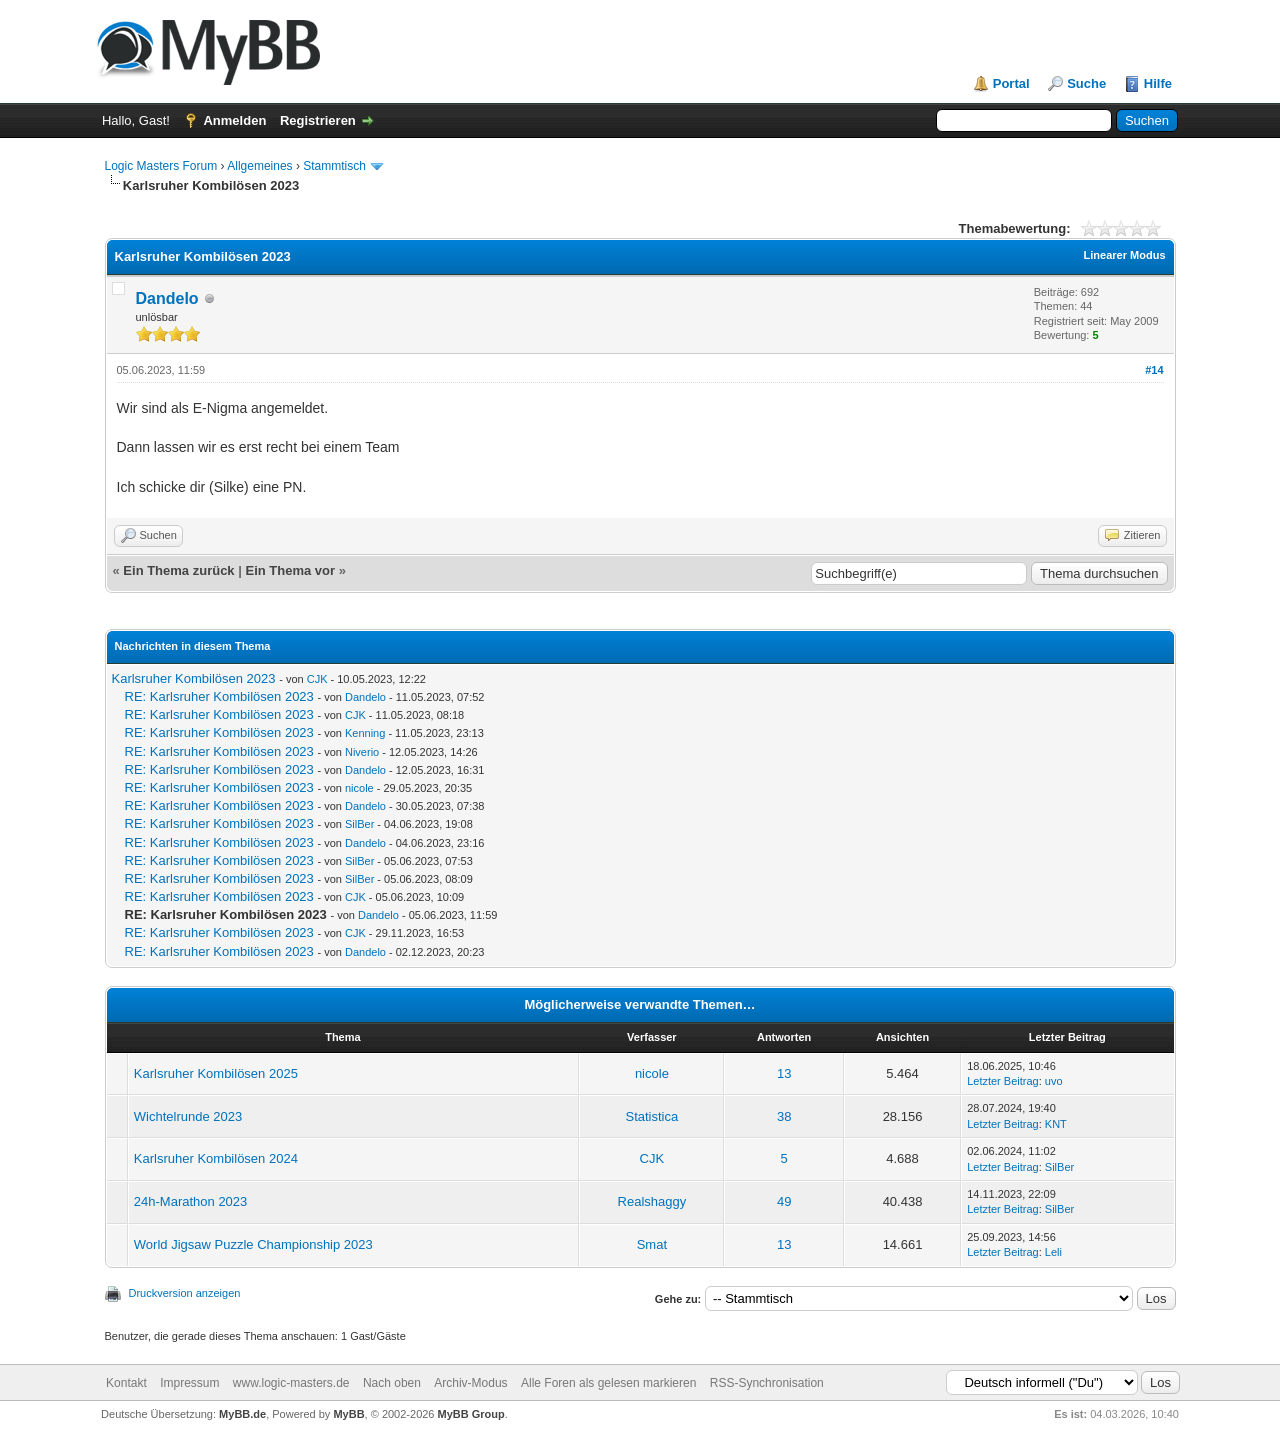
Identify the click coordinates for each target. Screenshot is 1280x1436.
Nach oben (392, 1383)
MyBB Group (471, 1414)
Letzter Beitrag (1003, 1081)
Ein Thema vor (290, 570)
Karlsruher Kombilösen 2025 (216, 1073)
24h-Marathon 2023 (190, 1201)
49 (784, 1201)
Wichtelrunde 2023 (188, 1116)
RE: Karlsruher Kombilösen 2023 (219, 696)
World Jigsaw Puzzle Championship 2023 (253, 1244)
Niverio (362, 752)
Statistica (652, 1116)
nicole (359, 788)
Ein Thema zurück (178, 570)
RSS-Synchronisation (767, 1383)
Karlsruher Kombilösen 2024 (216, 1158)
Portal (1011, 83)
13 (784, 1073)
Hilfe (1158, 83)
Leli (1053, 1252)
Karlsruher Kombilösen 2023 (194, 678)
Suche (1086, 83)
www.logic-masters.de (291, 1383)
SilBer (359, 824)
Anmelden (234, 120)
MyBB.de (242, 1414)
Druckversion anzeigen (185, 1293)
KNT (1056, 1124)
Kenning (365, 733)
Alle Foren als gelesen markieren (608, 1383)
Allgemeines (259, 166)
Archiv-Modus (470, 1383)
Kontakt (126, 1383)
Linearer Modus (1125, 255)
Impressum (189, 1383)
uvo (1054, 1081)
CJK (317, 679)
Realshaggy (652, 1201)
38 (784, 1116)
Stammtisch (334, 166)
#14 (1154, 370)
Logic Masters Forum (161, 166)
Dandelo (167, 298)
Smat (652, 1244)
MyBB (348, 1414)
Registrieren (318, 120)
